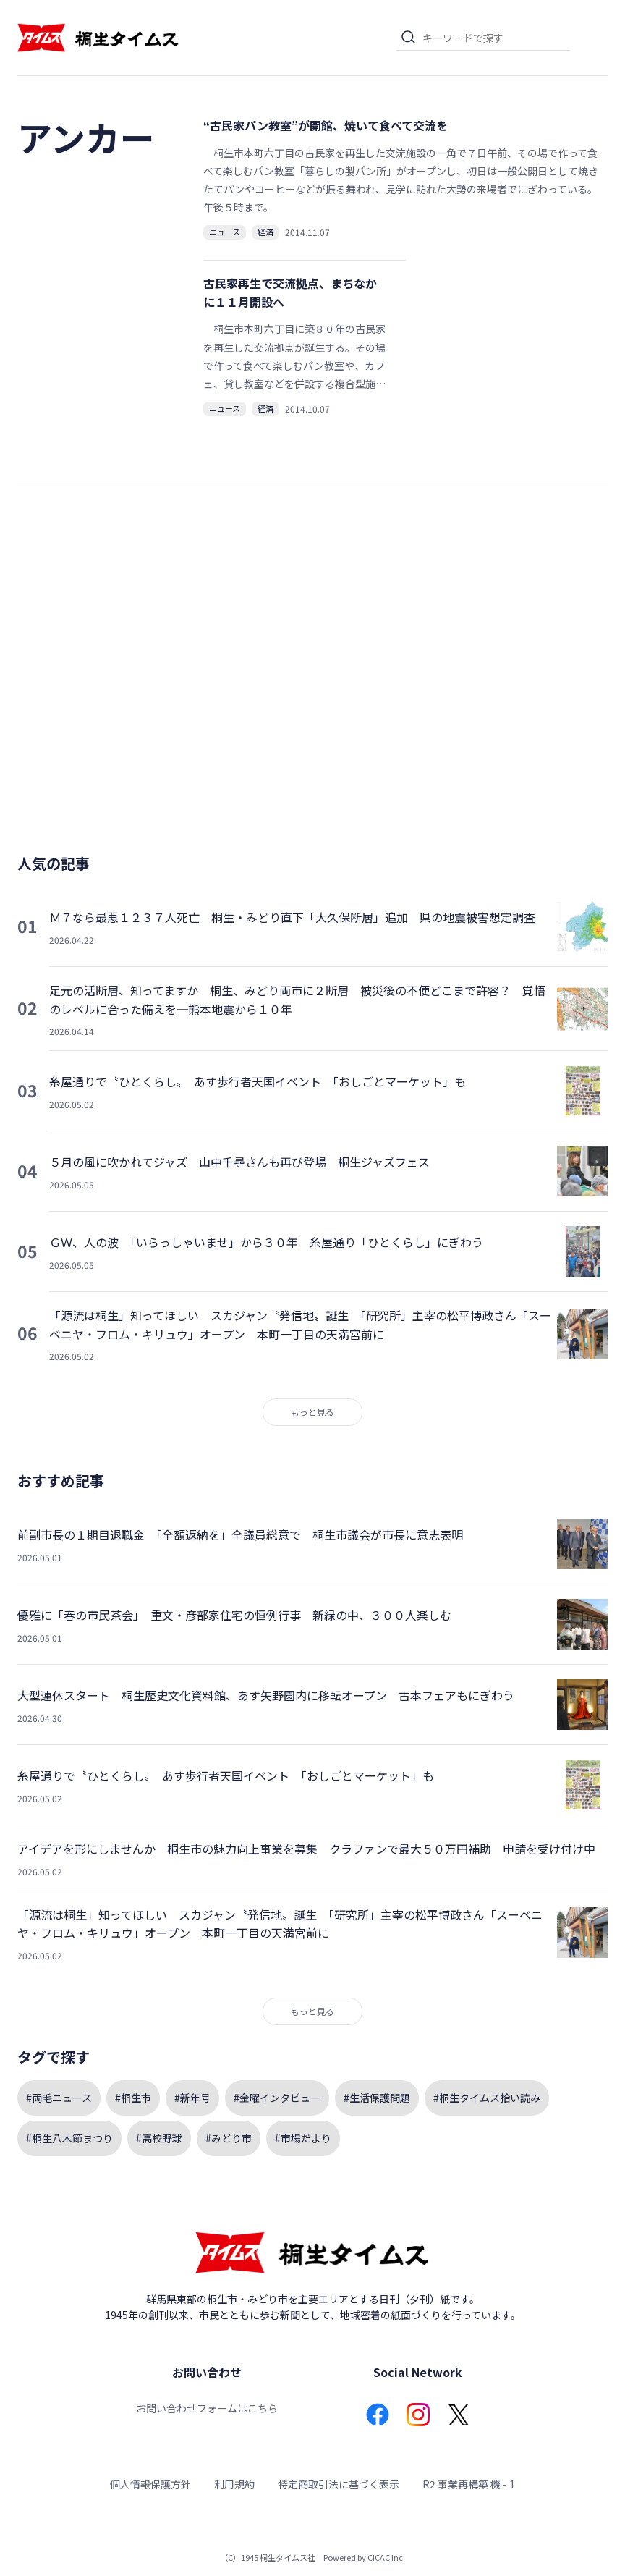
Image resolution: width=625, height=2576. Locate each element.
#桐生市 (133, 2097)
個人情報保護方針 (150, 2484)
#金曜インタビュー (277, 2097)
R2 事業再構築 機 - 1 (468, 2484)
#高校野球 (159, 2138)
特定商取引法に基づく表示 (338, 2484)
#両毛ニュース (59, 2097)
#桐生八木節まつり (69, 2138)
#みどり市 (228, 2138)
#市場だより (303, 2138)
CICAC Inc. (386, 2557)
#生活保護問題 (377, 2097)
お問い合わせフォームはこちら (207, 2408)
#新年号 (192, 2097)
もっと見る (312, 1412)
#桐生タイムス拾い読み (486, 2097)
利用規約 (234, 2484)
